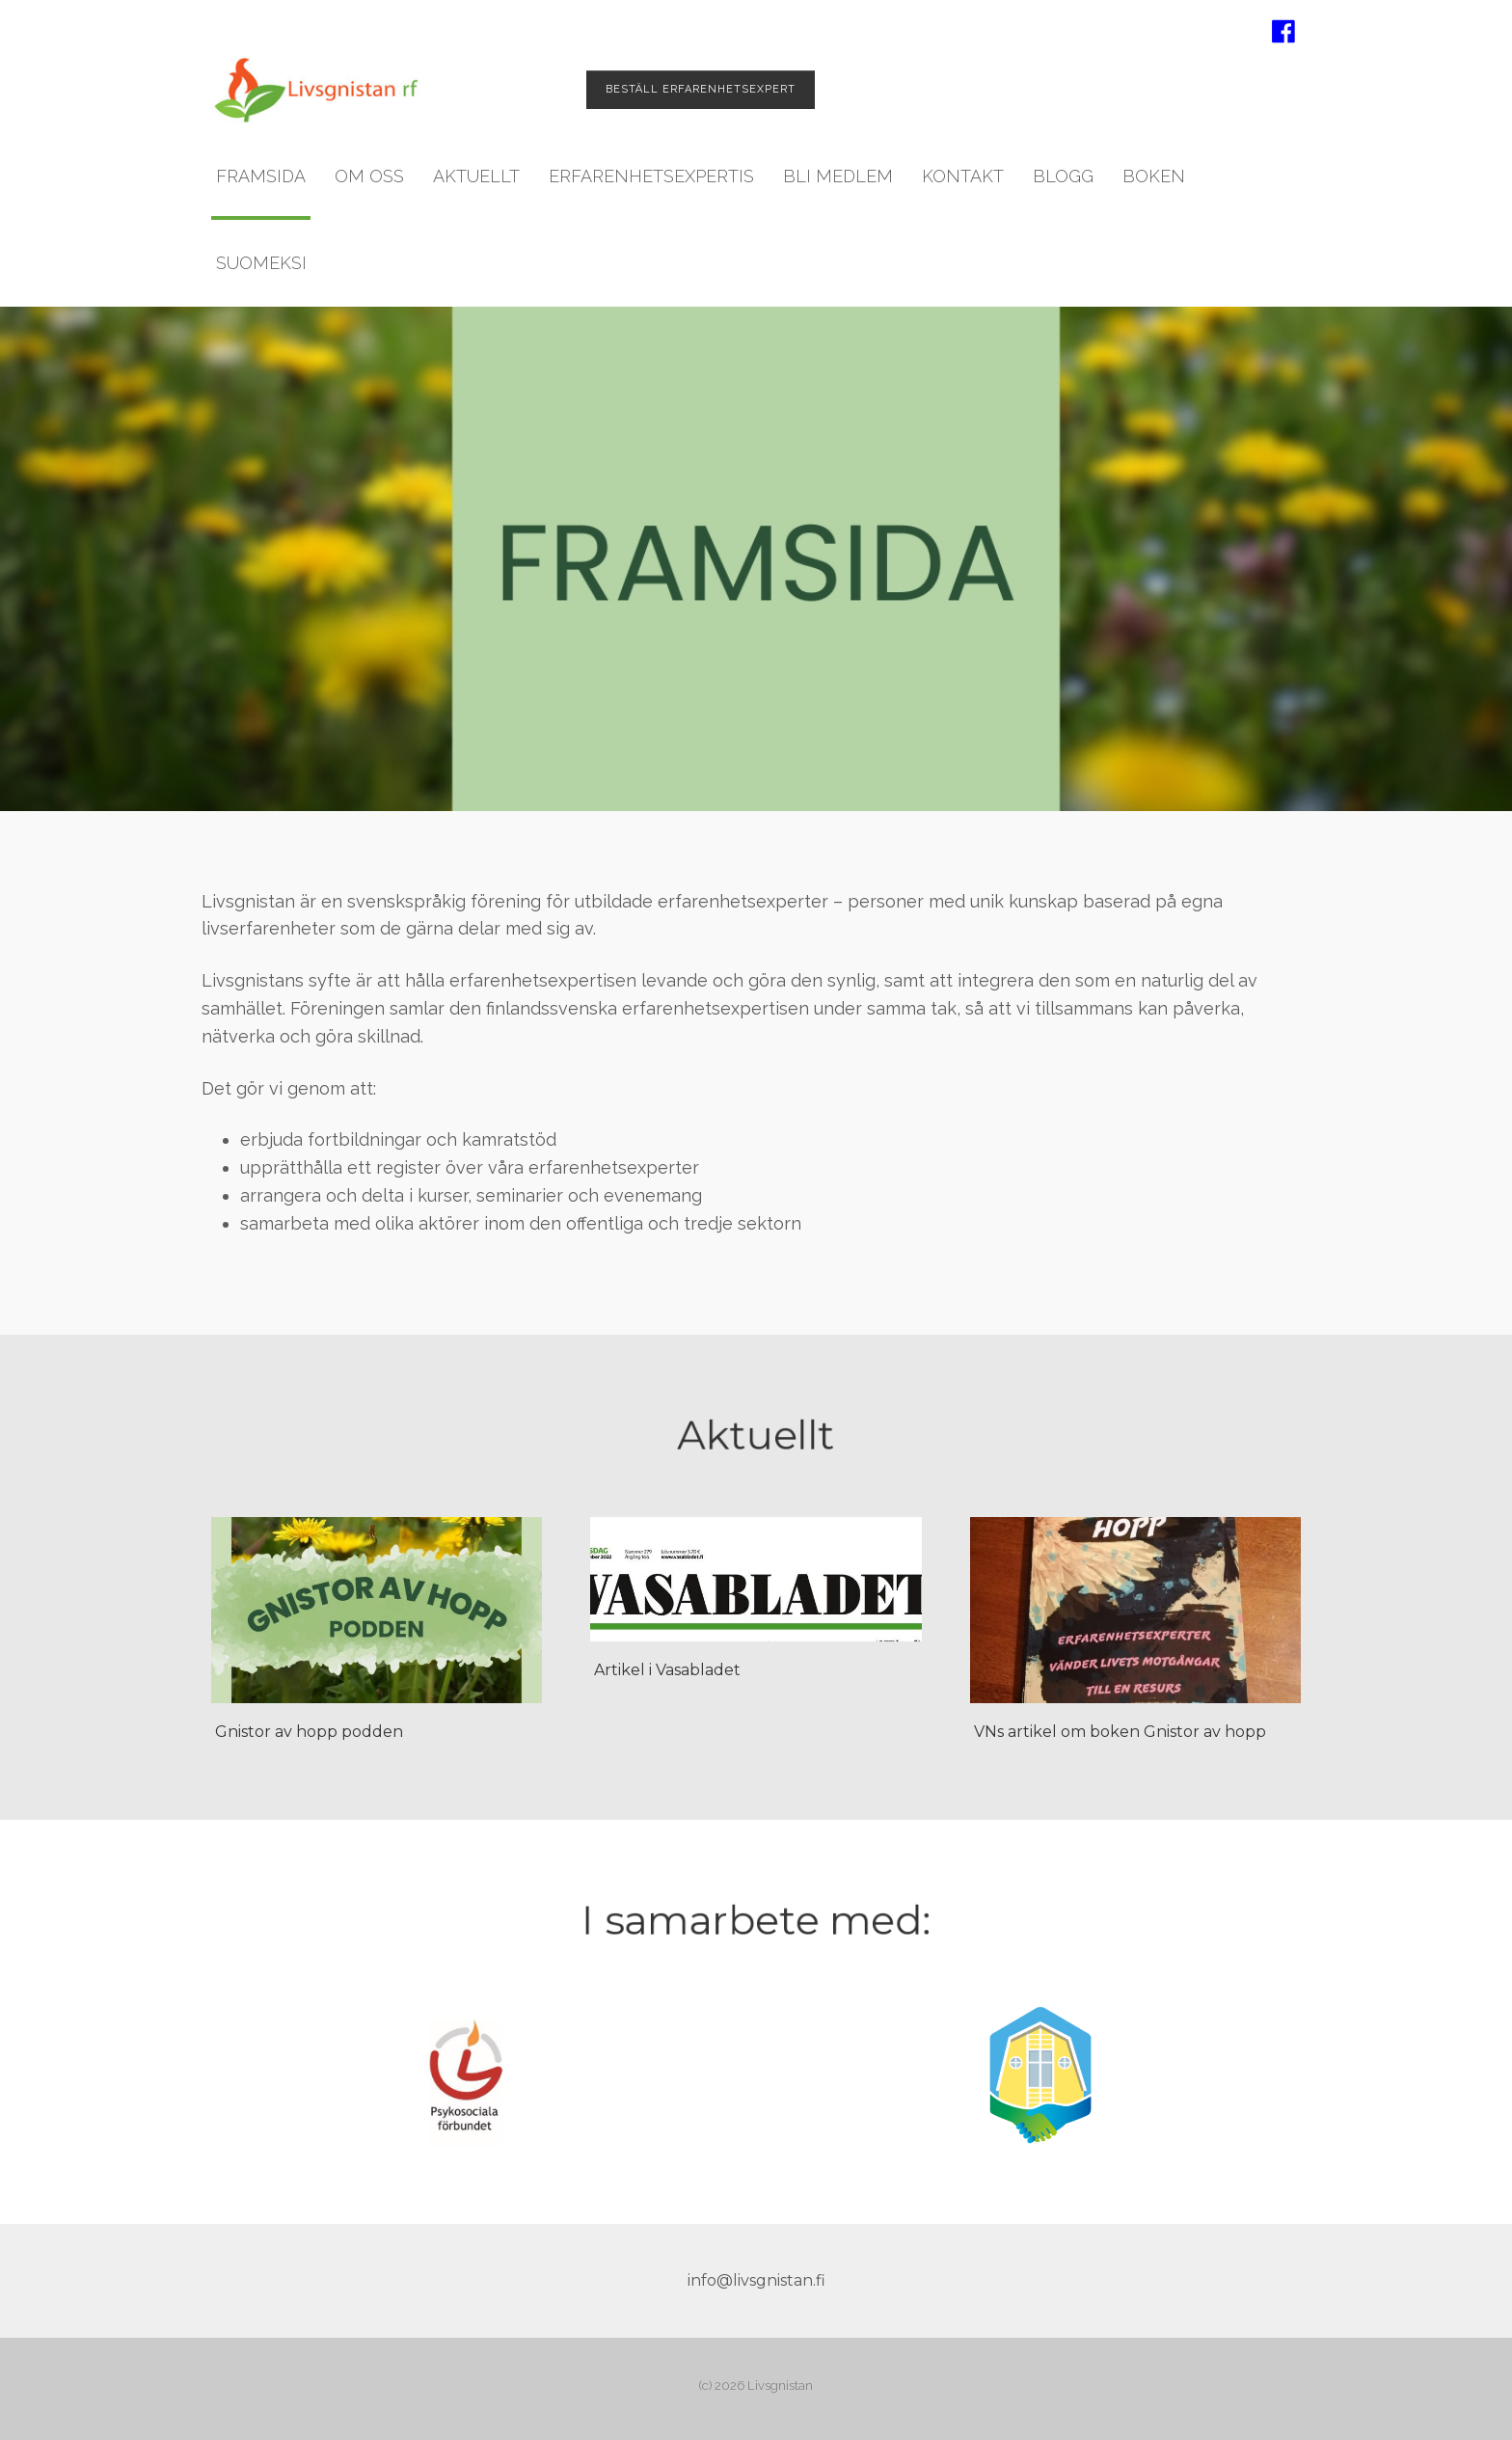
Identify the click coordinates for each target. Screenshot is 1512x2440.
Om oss (369, 176)
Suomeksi (261, 263)
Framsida (261, 176)
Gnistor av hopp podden (309, 1731)
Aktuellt (476, 176)
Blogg (1063, 176)
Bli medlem (838, 176)
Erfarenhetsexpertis (651, 176)
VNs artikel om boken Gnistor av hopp (1120, 1731)
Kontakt (963, 176)
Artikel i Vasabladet (667, 1670)
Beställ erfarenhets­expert (701, 89)
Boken (1153, 176)
